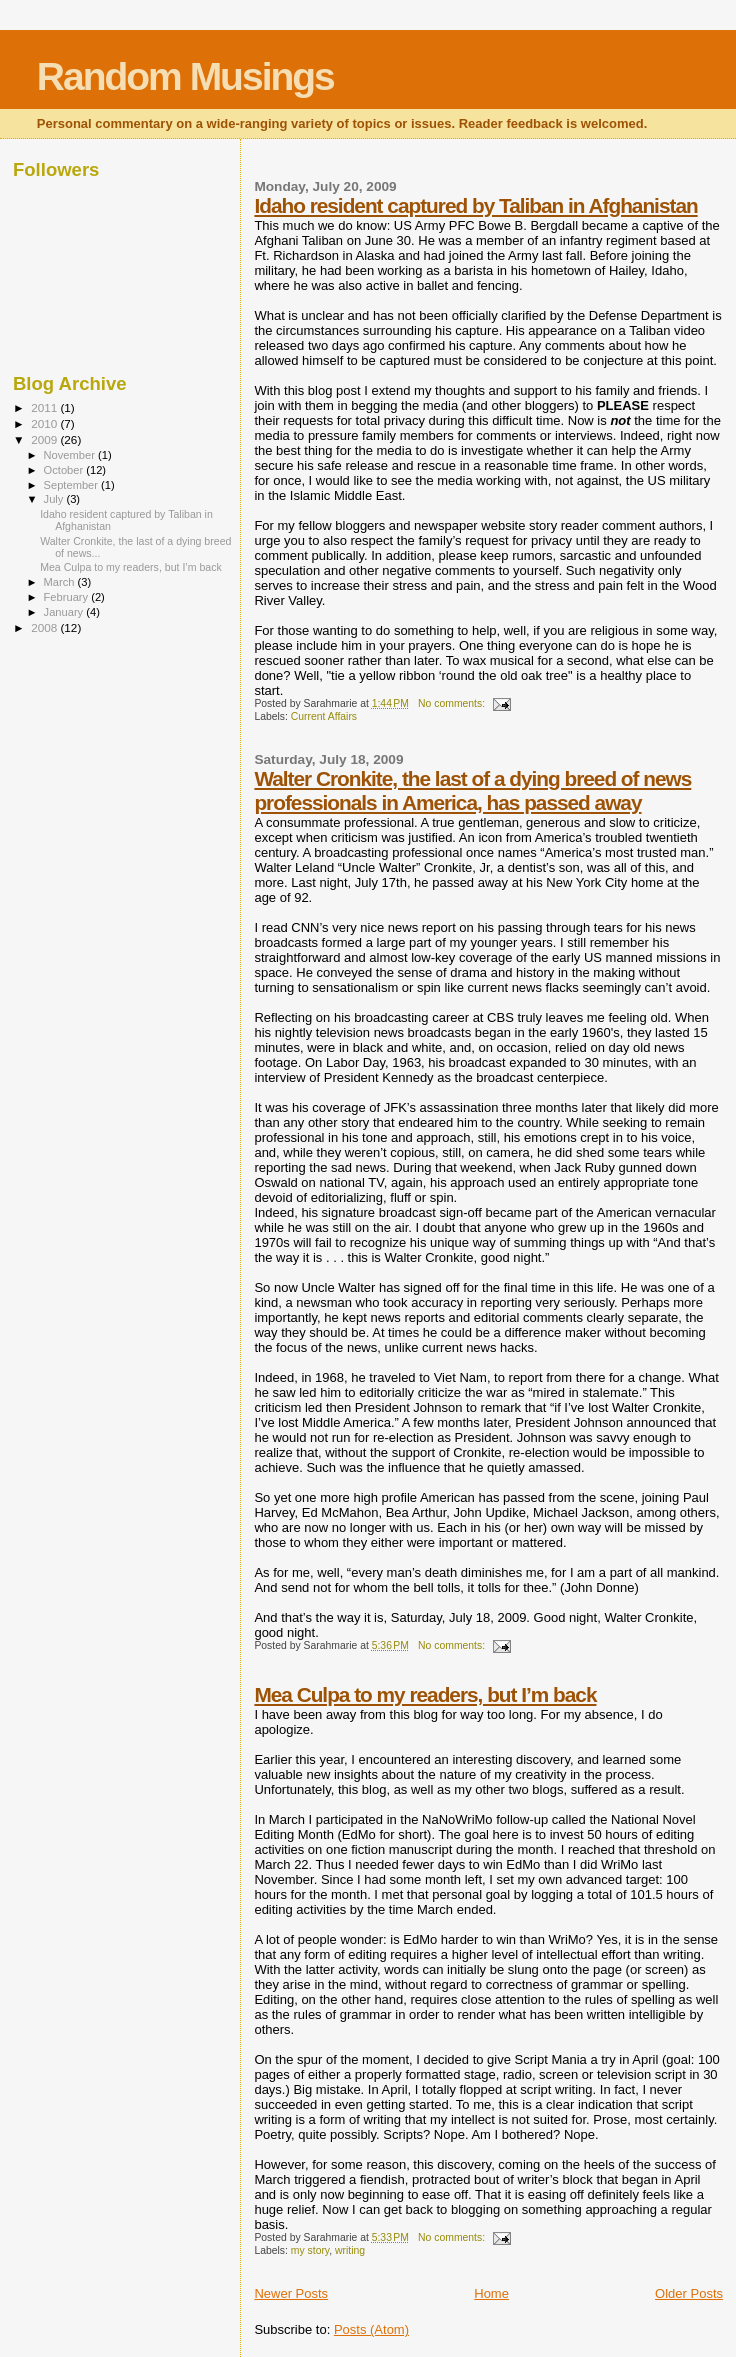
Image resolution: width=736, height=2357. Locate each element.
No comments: (453, 703)
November (71, 455)
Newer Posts (291, 2293)
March (61, 582)
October (65, 470)
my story (310, 2250)
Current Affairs (324, 716)
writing (350, 2250)
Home (491, 2293)
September (73, 485)
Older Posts (689, 2293)
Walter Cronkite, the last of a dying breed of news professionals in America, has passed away (472, 790)
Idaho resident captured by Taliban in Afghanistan (475, 205)
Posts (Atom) (371, 2329)
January (65, 612)
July (55, 499)
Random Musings (185, 76)
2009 (45, 439)
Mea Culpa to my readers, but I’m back (425, 1694)
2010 (45, 423)
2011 (45, 407)
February (68, 597)
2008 (45, 627)
